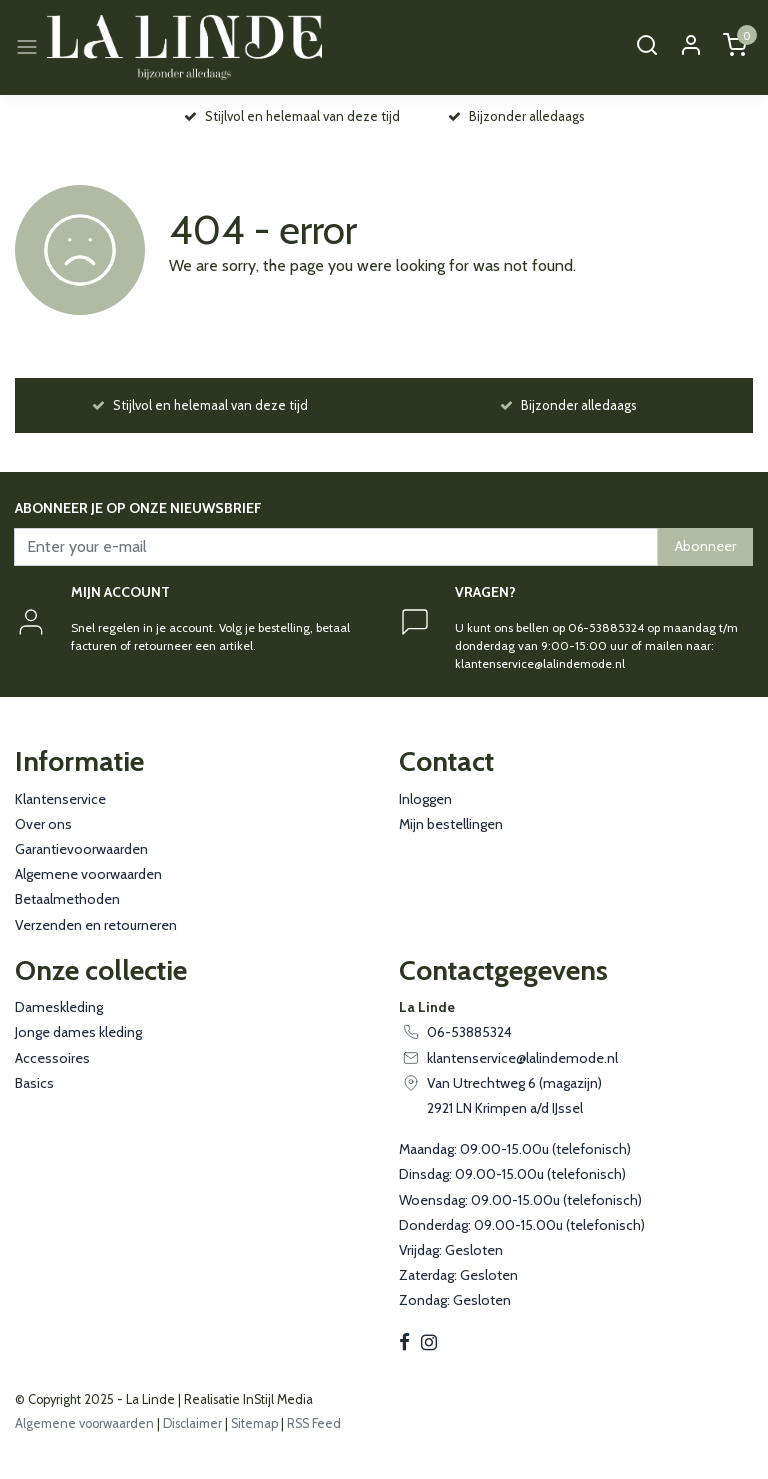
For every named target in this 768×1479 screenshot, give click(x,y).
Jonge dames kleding (78, 1032)
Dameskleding (59, 1007)
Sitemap (254, 1423)
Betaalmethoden (67, 899)
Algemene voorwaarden (88, 874)
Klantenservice (60, 799)
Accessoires (52, 1058)
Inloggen (425, 799)
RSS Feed (314, 1423)
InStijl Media (276, 1399)
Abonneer (705, 546)
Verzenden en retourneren (96, 925)
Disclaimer (192, 1423)
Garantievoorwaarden (81, 849)
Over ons (43, 824)
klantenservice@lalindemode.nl (522, 1058)
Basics (34, 1083)
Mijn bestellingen (451, 824)
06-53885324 (469, 1032)
